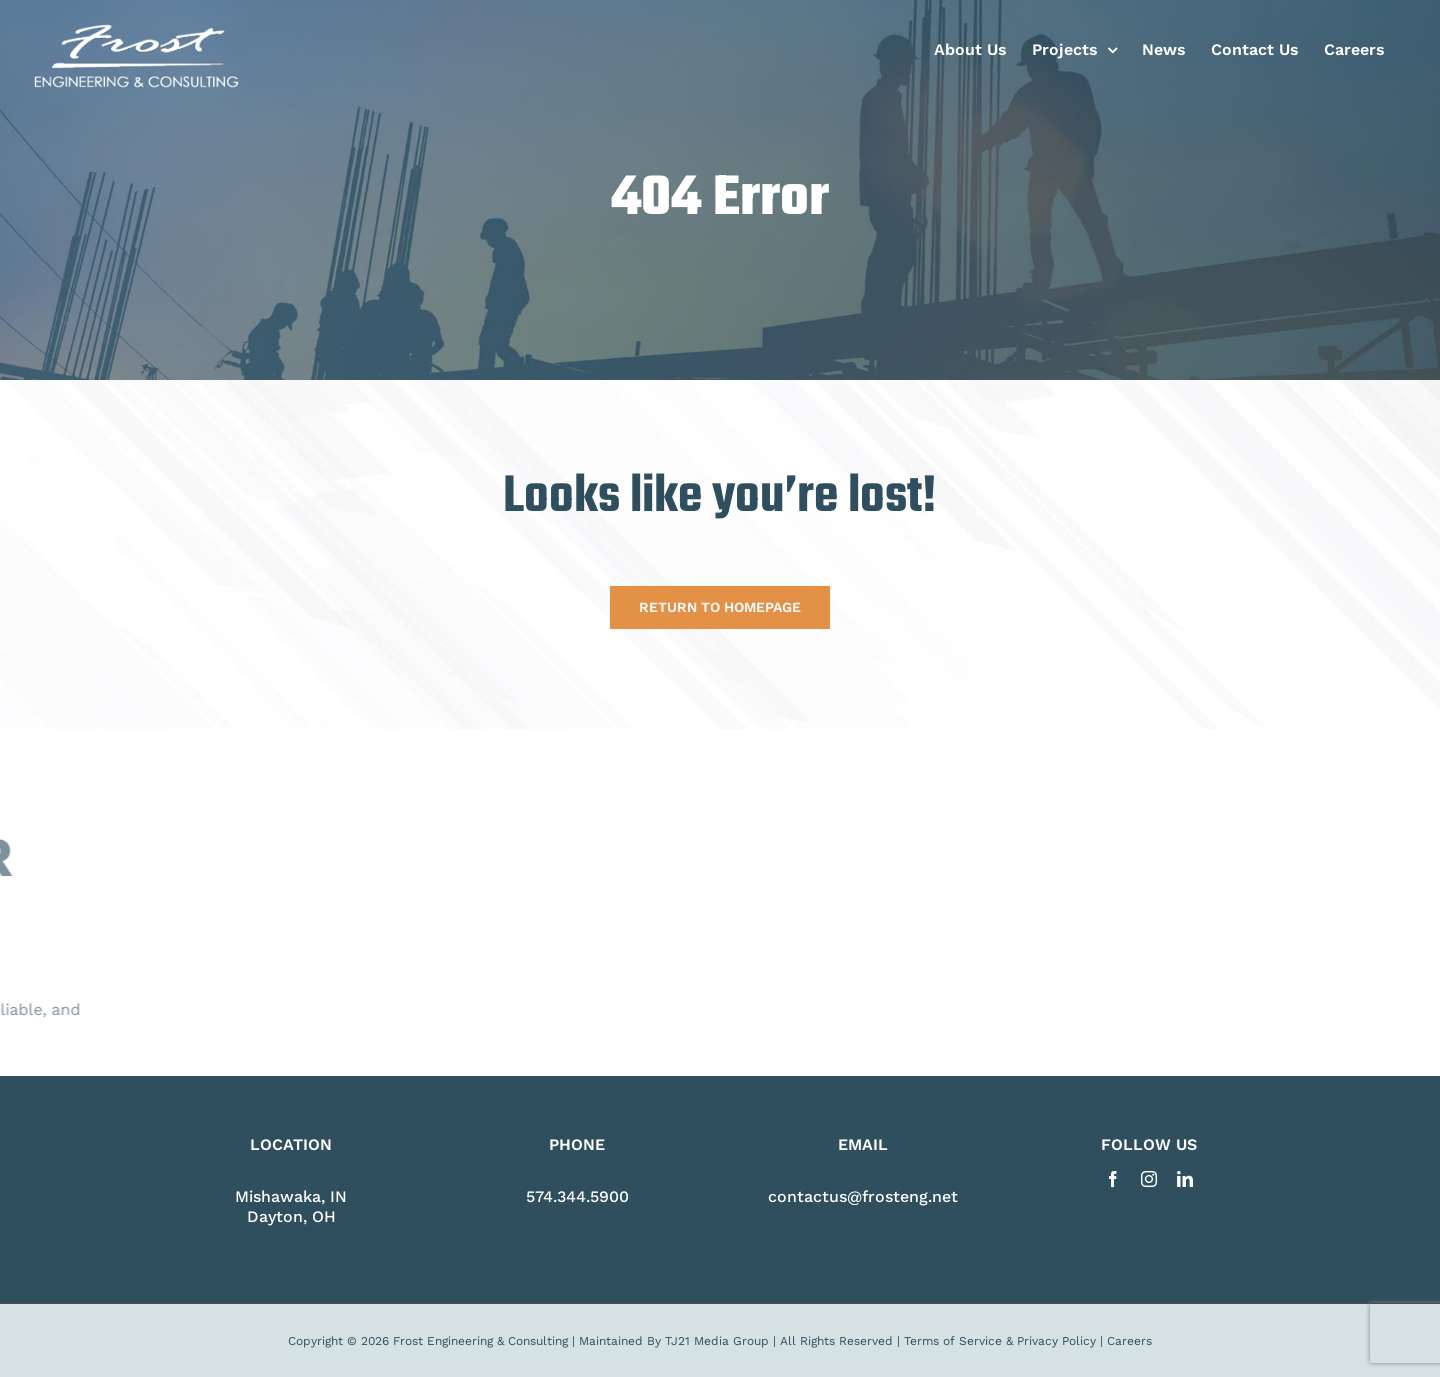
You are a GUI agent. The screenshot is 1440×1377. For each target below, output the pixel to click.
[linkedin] (1185, 1179)
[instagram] (1149, 1179)
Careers (1129, 1341)
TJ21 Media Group (717, 1341)
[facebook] (1113, 1179)
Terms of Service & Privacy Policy (1000, 1341)
